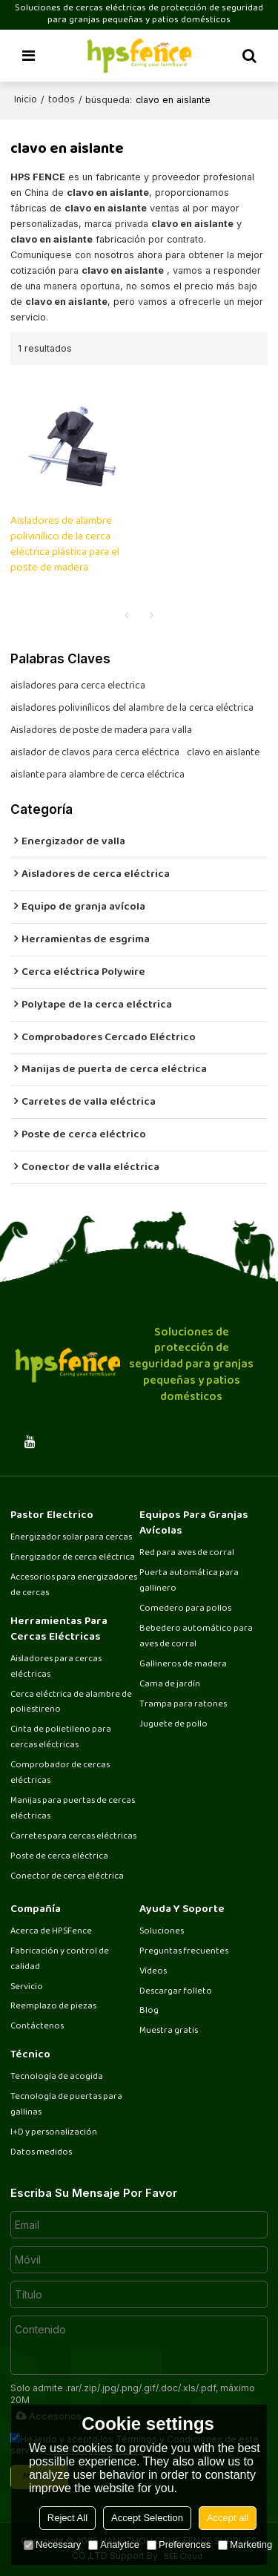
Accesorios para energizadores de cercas (73, 1585)
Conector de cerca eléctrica (67, 1877)
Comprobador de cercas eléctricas (60, 1773)
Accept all (227, 2517)
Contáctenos (37, 2026)
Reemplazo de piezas (53, 2006)
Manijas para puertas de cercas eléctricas (72, 1808)
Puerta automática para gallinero (189, 1581)
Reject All (67, 2517)
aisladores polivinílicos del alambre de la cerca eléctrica (132, 708)
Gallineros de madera (183, 1664)
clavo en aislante (223, 753)
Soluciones (161, 1931)
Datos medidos (41, 2153)
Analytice (113, 2544)
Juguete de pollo (173, 1724)
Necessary (52, 2544)
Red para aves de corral (186, 1553)
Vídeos (153, 1971)
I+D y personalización (53, 2132)
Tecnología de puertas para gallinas (66, 2104)
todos (61, 100)
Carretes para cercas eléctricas (73, 1836)
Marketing (245, 2544)
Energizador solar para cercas (71, 1537)
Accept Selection (147, 2517)
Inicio (25, 100)
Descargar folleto (175, 1992)
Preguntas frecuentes (183, 1951)
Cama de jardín (169, 1684)
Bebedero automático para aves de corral (196, 1636)
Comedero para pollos (185, 1609)
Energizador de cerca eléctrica (72, 1557)
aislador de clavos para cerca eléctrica (94, 753)
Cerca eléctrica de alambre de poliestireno (71, 1702)
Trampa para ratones (183, 1704)
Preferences (179, 2544)
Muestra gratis (168, 2031)
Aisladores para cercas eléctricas (56, 1667)
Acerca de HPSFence (51, 1931)
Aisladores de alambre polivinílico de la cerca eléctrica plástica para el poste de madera (64, 545)
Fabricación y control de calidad (59, 1959)
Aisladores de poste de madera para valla (101, 730)
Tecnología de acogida (56, 2077)
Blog (149, 2011)
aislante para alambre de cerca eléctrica (97, 775)
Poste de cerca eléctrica (59, 1856)
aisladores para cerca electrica (77, 686)
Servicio (26, 1987)
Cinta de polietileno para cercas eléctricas (60, 1737)
